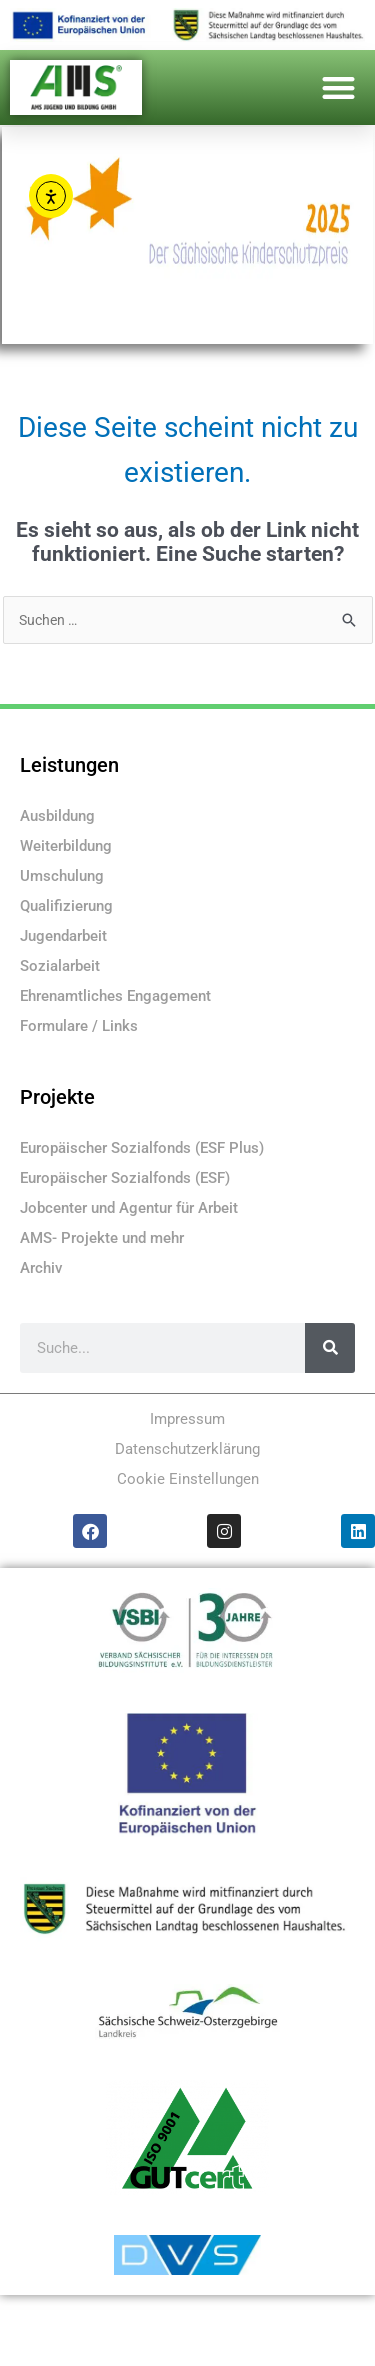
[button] (339, 87)
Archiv (41, 1268)
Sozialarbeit (60, 966)
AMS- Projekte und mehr (102, 1238)
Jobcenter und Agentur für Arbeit (129, 1208)
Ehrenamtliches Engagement (115, 996)
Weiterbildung (66, 846)
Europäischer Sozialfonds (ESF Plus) (142, 1148)
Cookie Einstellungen (188, 1479)
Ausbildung (57, 816)
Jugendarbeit (63, 936)
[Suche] (330, 1348)
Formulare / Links (79, 1026)
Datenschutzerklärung (187, 1449)
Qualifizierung (66, 906)
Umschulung (62, 876)
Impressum (187, 1419)
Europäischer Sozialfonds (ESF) (125, 1178)
